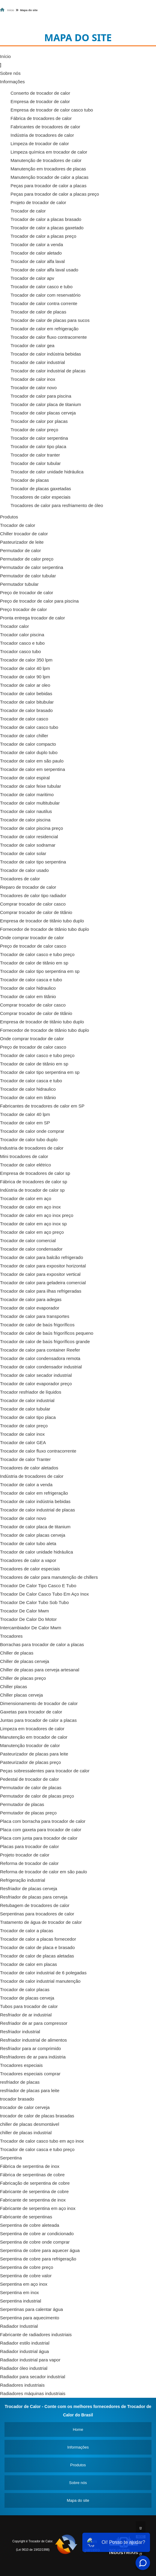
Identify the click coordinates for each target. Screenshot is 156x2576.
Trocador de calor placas (25, 1989)
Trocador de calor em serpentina (32, 769)
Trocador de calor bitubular (27, 701)
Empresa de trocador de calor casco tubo (52, 109)
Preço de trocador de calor (26, 592)
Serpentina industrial (20, 2300)
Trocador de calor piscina (25, 819)
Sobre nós (10, 73)
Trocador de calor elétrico (25, 1164)
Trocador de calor (28, 210)
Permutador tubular (19, 584)
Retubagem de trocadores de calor (34, 1905)
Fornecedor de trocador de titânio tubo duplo (44, 929)
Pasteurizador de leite (22, 542)
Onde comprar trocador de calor (32, 937)
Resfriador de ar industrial (26, 2014)
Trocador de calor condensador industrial (41, 1366)
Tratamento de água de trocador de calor (41, 1922)
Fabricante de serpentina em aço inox (37, 2208)
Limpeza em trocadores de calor (32, 1728)
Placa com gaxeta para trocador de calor (40, 1829)
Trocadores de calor (20, 878)
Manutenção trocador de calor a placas (49, 177)
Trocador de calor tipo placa (38, 446)
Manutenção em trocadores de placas (48, 168)
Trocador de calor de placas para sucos (50, 320)
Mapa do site (78, 2500)
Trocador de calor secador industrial (36, 1375)
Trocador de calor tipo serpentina (33, 861)
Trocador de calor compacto (28, 744)
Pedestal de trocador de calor (29, 1779)
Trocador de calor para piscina (41, 396)
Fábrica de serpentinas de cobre (32, 2174)
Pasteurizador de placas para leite (34, 1753)
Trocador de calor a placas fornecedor (38, 1939)
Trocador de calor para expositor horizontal (43, 1265)
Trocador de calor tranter (35, 454)
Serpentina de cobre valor (26, 2275)
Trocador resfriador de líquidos (30, 1392)
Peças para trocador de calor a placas (49, 185)
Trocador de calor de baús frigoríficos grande (45, 1341)
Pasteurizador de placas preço (30, 1762)
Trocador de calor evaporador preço (36, 1383)
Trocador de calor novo (34, 387)
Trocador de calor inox (33, 379)
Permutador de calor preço (27, 558)
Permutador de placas (22, 1804)
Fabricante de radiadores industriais (36, 2334)
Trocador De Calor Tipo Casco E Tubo (38, 1585)
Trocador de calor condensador (31, 1248)
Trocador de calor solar (23, 853)
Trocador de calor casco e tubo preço (37, 954)
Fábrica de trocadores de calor (41, 118)
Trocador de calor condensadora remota (40, 1358)
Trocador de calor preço (34, 429)
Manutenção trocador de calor (30, 1745)
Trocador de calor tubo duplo (28, 1139)
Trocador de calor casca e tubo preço (37, 2149)
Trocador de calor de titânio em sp (34, 962)
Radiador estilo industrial (24, 2342)
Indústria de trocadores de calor (42, 135)
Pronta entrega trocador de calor (32, 617)
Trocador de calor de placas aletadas (37, 1955)
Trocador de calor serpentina (39, 438)
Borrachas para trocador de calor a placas (42, 1644)
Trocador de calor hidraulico (28, 988)
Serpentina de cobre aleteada (29, 2225)
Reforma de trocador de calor (29, 1863)
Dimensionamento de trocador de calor (39, 1703)
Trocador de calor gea (32, 345)
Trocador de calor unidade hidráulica (47, 471)
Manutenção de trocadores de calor (46, 160)
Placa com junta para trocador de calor (39, 1838)
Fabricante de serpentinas (26, 2216)
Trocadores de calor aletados (29, 1467)
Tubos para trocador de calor (29, 2006)
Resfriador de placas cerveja (28, 1888)
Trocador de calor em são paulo (31, 760)
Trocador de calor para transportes (34, 1316)
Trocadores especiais (21, 2065)
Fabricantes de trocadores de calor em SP (42, 1105)
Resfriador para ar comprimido (30, 2048)
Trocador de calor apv (32, 278)
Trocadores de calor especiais (41, 497)
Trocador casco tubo (20, 651)
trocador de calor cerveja (25, 2107)
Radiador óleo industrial (23, 2368)
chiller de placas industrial (26, 2132)
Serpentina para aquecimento (29, 2317)
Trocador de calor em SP (25, 1122)
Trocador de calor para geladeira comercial (43, 1282)
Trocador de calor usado (24, 870)
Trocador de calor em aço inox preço (36, 1215)
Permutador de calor (20, 550)
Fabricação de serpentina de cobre (35, 2183)
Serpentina (11, 2157)
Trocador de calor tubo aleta (28, 1543)
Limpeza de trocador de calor (40, 143)
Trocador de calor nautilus (26, 811)
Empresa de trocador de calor (40, 101)
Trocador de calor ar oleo (25, 685)
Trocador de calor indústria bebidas (46, 353)
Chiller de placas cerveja (24, 1661)
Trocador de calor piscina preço (31, 828)
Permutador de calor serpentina (31, 567)
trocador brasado (17, 2098)
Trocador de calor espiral (25, 777)
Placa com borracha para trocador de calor (42, 1821)
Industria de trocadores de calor (31, 1147)
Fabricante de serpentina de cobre (34, 2191)
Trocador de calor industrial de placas (48, 370)
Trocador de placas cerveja (27, 1997)
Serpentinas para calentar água (31, 2309)
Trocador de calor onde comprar (32, 1131)
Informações (12, 81)
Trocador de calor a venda (37, 244)
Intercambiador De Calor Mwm (30, 1627)
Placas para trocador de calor (29, 1846)
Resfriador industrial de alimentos (33, 2040)
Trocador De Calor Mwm (24, 1610)
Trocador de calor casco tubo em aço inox (42, 2141)
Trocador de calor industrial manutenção (40, 1981)
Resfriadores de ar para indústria (33, 2056)
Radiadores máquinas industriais (33, 2393)
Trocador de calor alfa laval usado (44, 269)
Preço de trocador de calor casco (33, 946)
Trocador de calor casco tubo (29, 727)
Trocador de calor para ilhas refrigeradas (40, 1291)
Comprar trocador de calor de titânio (36, 912)
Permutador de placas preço (28, 1812)
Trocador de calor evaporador (29, 1307)
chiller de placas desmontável (29, 2124)
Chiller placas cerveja (21, 1694)
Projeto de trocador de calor (38, 202)
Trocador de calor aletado (36, 252)
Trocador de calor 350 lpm (26, 659)
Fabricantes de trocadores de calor (45, 126)
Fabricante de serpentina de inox (33, 2199)
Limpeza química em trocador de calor (49, 151)
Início (5, 56)
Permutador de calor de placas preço (37, 1795)
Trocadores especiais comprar (30, 2073)
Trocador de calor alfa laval (38, 261)
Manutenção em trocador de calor (33, 1737)
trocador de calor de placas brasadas (37, 2115)
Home (78, 2429)
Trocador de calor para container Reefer (40, 1349)
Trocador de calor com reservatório (46, 295)
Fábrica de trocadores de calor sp (33, 1181)
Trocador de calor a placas (26, 1930)
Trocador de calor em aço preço (32, 1232)
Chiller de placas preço (23, 1678)
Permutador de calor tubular (28, 575)
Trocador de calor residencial (29, 836)
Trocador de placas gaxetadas (41, 488)
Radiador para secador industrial (32, 2376)
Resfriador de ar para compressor (33, 2023)
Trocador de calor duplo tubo (28, 752)
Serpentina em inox (19, 2292)
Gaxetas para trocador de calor (31, 1711)
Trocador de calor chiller (24, 735)
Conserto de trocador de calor (40, 93)
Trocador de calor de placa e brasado (37, 1947)
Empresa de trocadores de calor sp (35, 1173)
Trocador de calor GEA (23, 1442)
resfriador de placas (20, 2082)
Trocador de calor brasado (26, 710)
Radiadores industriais (22, 2385)
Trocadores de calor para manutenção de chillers (49, 1577)
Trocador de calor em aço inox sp (33, 1223)
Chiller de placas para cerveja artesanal (39, 1669)
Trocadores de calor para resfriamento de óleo (57, 505)
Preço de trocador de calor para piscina (39, 601)
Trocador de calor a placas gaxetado (47, 227)
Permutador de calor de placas (30, 1787)
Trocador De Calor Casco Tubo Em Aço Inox (44, 1594)
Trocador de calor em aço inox (30, 1206)
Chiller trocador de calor (24, 533)
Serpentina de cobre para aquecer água (40, 2250)
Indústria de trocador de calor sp (32, 1190)
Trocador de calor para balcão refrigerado (41, 1257)
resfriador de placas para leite (30, 2090)
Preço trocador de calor (23, 609)
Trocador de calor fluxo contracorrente (49, 337)
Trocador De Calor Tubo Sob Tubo (34, 1602)
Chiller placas (13, 1686)
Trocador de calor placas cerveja (43, 412)
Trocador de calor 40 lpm (25, 668)
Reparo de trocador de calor (28, 887)
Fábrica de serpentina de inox (30, 2166)
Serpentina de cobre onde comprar (35, 2241)
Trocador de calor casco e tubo (41, 286)
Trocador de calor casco (24, 718)
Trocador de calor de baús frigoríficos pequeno (46, 1333)
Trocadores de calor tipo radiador (33, 895)
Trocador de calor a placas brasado (46, 219)
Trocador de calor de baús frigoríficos (37, 1324)
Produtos (9, 516)
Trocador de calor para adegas (31, 1299)
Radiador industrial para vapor (30, 2359)
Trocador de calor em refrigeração (44, 328)
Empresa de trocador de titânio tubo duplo (42, 920)
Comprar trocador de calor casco (33, 903)
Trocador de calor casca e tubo (31, 979)
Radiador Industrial (19, 2326)
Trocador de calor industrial (38, 362)
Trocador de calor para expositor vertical (40, 1274)
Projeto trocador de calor (24, 1854)
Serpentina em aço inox (23, 2284)
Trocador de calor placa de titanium (46, 404)
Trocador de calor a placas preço (43, 236)
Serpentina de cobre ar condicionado (37, 2233)
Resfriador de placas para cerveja (33, 1896)
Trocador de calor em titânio (28, 996)
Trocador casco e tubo (22, 643)
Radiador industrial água (24, 2351)
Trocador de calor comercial (28, 1240)
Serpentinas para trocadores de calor (37, 1913)
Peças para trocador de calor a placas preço (55, 194)
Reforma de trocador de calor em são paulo (43, 1871)
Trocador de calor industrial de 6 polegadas (43, 1972)
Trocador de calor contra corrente (44, 303)
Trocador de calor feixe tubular (30, 786)
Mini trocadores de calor (24, 1156)
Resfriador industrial (20, 2031)
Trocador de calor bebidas (26, 693)
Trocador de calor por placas (39, 421)
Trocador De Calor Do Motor (28, 1619)
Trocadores (11, 1636)
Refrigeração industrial (22, 1880)
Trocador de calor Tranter (25, 1459)
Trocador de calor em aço (25, 1198)
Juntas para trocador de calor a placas (38, 1720)
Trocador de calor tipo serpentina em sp (40, 971)
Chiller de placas (16, 1652)
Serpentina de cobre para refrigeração (38, 2258)
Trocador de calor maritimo (27, 794)
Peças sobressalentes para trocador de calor (45, 1770)
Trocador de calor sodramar (28, 845)
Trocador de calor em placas (28, 1964)
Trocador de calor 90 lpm (25, 676)
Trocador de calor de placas (38, 311)
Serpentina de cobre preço (26, 2267)
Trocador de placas (30, 480)
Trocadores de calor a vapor (28, 1560)
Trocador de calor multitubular (30, 802)
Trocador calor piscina (22, 634)
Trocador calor (14, 626)
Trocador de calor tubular (36, 463)
